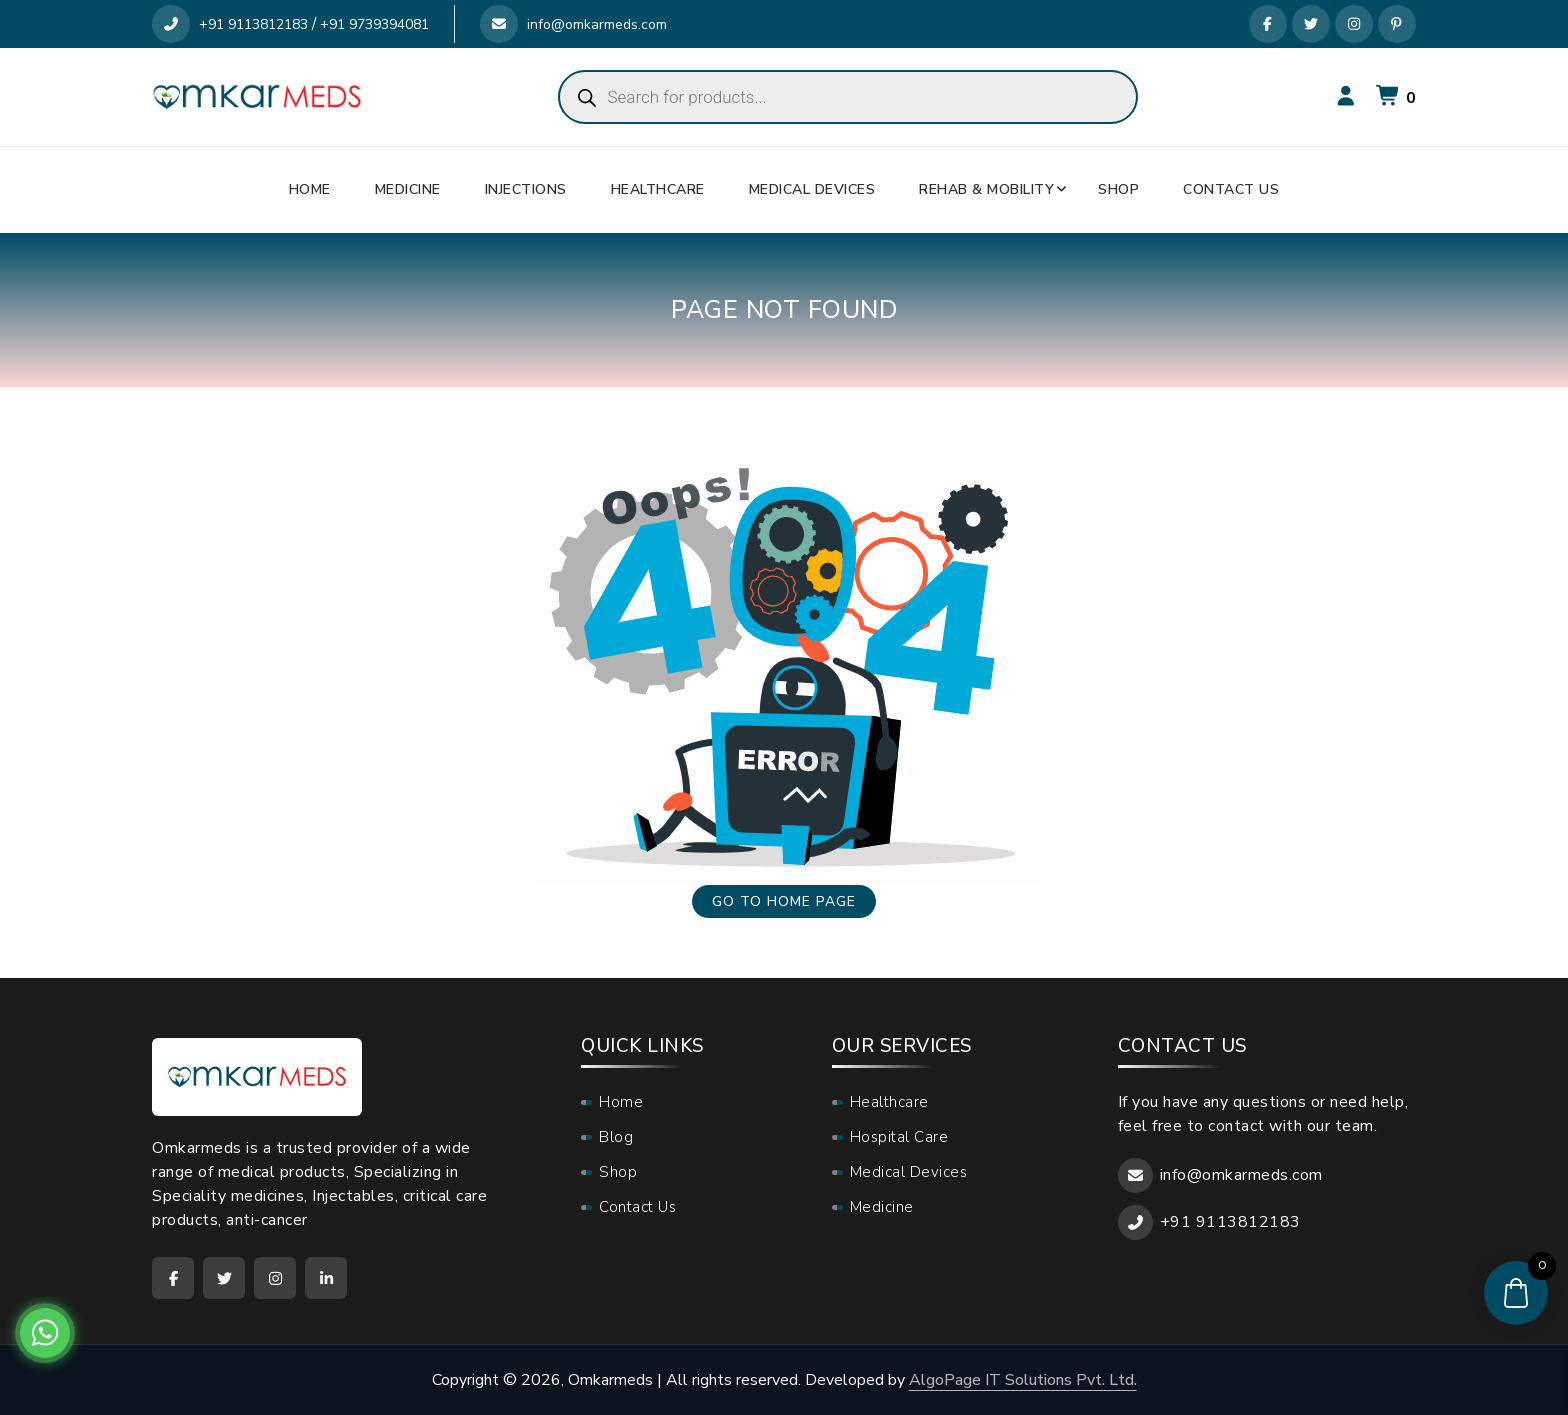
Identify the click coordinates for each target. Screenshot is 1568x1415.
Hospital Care (899, 1137)
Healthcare (658, 189)
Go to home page (784, 901)
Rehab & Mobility (986, 189)
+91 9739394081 (374, 24)
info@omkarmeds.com (573, 24)
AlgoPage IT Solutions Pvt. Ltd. (1023, 1380)
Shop (1118, 189)
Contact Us (1231, 189)
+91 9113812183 (230, 24)
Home (310, 189)
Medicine (408, 189)
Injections (526, 189)
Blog (616, 1137)
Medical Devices (812, 189)
